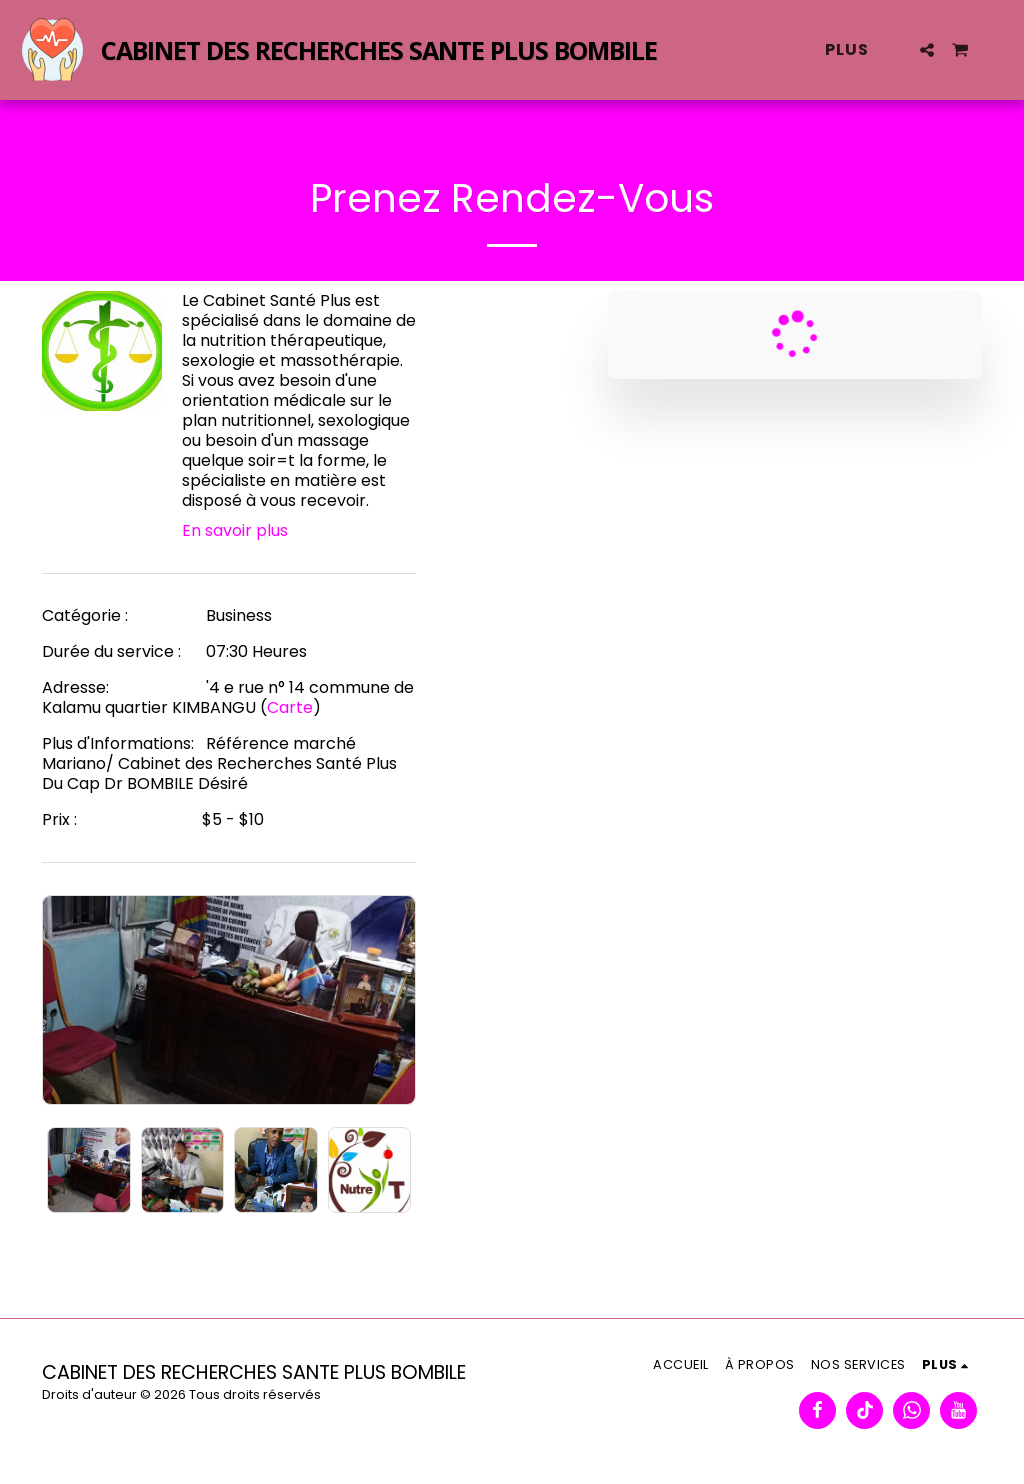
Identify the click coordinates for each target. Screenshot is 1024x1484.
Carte (290, 707)
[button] (927, 50)
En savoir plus (235, 531)
